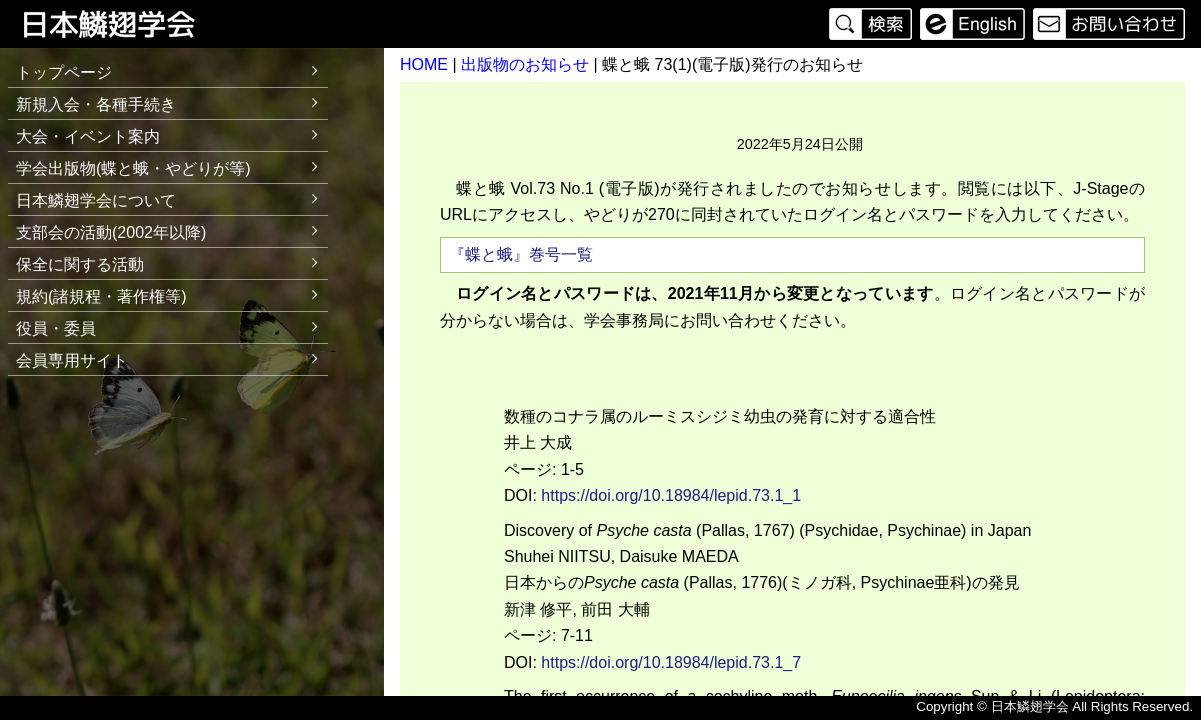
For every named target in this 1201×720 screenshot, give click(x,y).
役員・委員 (172, 325)
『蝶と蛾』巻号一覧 (521, 254)
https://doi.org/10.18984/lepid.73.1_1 (671, 495)
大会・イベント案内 (172, 133)
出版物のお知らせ (525, 64)
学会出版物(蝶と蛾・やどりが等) (172, 165)
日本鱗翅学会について (172, 197)
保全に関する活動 (172, 261)
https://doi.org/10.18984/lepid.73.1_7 (671, 662)
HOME (424, 64)
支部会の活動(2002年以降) (172, 229)
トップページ (64, 72)
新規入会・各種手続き (172, 101)
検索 (872, 24)
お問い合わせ (1107, 24)
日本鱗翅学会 (122, 24)
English (972, 24)
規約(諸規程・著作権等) (172, 293)
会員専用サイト (72, 360)
